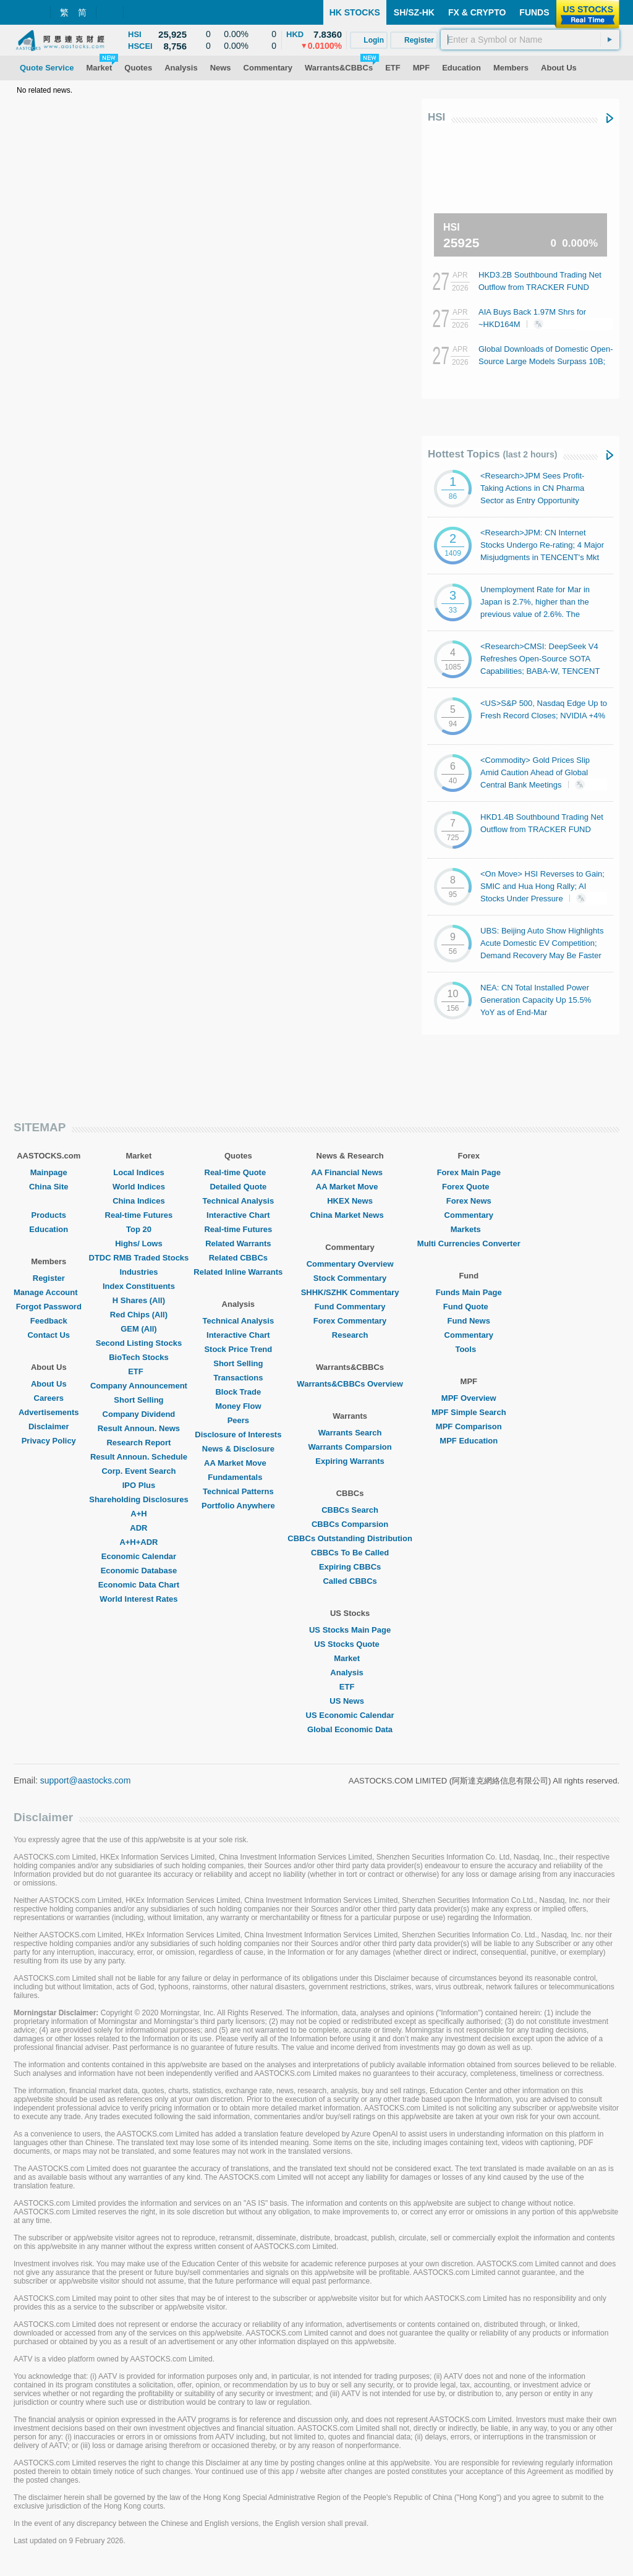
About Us (49, 1383)
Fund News (469, 1320)
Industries (138, 1272)
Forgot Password (49, 1306)
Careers (49, 1398)
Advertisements (49, 1412)
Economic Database (139, 1570)
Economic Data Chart (138, 1584)
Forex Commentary (349, 1320)
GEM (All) (139, 1328)
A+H (138, 1513)
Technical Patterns (238, 1491)
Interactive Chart (238, 1215)
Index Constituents (139, 1286)
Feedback (48, 1320)
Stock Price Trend (238, 1349)
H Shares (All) (139, 1300)
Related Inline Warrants (238, 1272)
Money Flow (238, 1406)
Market (350, 1658)
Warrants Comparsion (349, 1447)
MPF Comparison (469, 1426)
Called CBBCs (349, 1581)
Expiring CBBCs (350, 1566)
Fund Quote (469, 1306)
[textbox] (530, 39)
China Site (49, 1186)
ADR (138, 1527)
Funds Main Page (469, 1292)
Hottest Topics (492, 454)
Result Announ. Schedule (138, 1456)
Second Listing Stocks (139, 1343)
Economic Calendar (138, 1556)
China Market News (349, 1215)
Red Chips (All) (139, 1314)
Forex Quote (469, 1186)
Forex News (468, 1200)
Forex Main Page (469, 1172)
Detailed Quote (238, 1186)
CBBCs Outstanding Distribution (349, 1538)
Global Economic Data (350, 1729)
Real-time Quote (239, 1172)
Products (49, 1215)
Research (350, 1335)
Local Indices (138, 1172)
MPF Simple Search (468, 1412)
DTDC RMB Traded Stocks (139, 1257)
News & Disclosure (238, 1448)
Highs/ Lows (139, 1243)
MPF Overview (468, 1398)
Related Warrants (238, 1243)
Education (48, 1229)
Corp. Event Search (138, 1471)
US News (349, 1701)
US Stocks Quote (349, 1644)
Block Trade (238, 1391)
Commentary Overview (350, 1264)
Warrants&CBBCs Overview (349, 1383)
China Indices (139, 1200)
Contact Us (48, 1335)
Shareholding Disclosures (138, 1499)
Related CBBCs (238, 1257)
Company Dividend (139, 1414)
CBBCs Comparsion (350, 1524)
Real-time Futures (139, 1215)
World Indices (139, 1186)
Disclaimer (48, 1426)
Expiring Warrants (349, 1461)
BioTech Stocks (139, 1357)
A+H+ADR (138, 1542)
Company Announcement (138, 1385)
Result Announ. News (139, 1428)
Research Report (138, 1442)
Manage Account (49, 1292)
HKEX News (350, 1200)
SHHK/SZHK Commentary (350, 1292)
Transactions (238, 1377)
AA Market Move (238, 1463)
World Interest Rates (138, 1599)
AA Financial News (350, 1172)
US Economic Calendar (350, 1715)
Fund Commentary (350, 1306)
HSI (436, 117)
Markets (469, 1229)
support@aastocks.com (85, 1780)
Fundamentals (238, 1477)
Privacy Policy (49, 1440)
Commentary (468, 1215)
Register (49, 1278)
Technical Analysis (238, 1200)
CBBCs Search (349, 1510)
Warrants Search (350, 1432)
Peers (238, 1420)
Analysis (349, 1672)
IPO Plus (138, 1485)
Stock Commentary (349, 1278)
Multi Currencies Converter (468, 1243)
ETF (139, 1371)
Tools (468, 1349)
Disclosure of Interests (238, 1434)
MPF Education (469, 1440)
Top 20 (138, 1229)
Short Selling (138, 1400)
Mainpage (48, 1172)
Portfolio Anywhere (238, 1505)
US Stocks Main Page (350, 1629)
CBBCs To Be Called (350, 1552)
